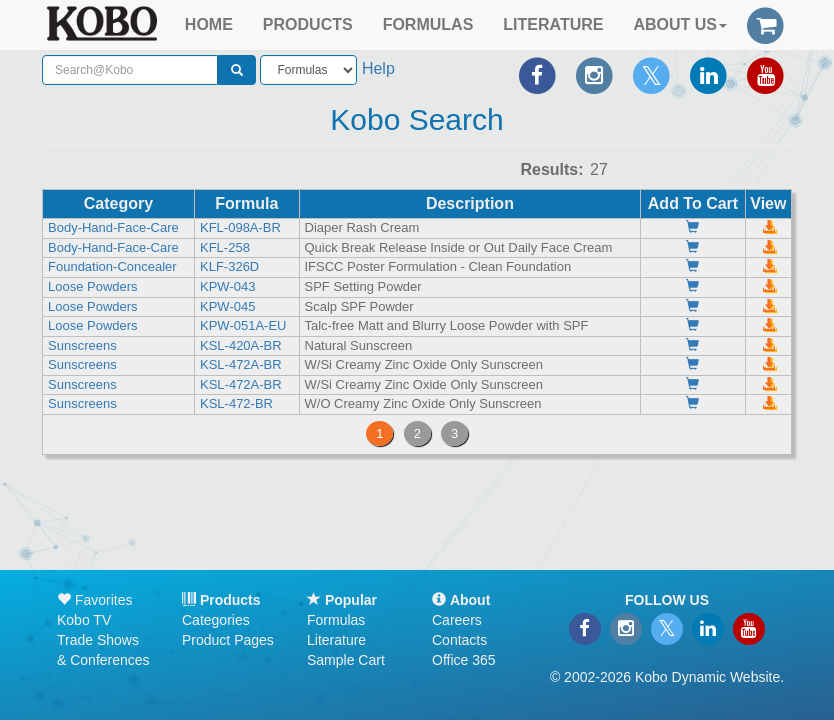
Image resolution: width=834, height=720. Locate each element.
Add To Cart (693, 203)
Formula (246, 203)
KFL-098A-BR (240, 227)
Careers (457, 620)
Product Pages (228, 640)
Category (118, 203)
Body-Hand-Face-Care (113, 227)
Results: (551, 169)
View (768, 203)
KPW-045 (227, 306)
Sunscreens (82, 345)
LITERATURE (553, 24)
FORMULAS (428, 24)
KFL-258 (225, 247)
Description (470, 203)
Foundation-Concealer (112, 266)
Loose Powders (93, 286)
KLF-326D (229, 266)
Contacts (459, 640)
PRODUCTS (308, 24)
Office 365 (464, 660)
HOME (209, 24)
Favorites (94, 600)
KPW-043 (227, 286)
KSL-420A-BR (241, 345)
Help (378, 68)
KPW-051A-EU (243, 325)
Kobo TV (84, 620)
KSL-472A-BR (241, 364)
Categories (216, 620)
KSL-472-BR (236, 403)
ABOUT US (680, 24)
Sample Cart (346, 660)
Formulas (336, 620)
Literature (336, 640)
